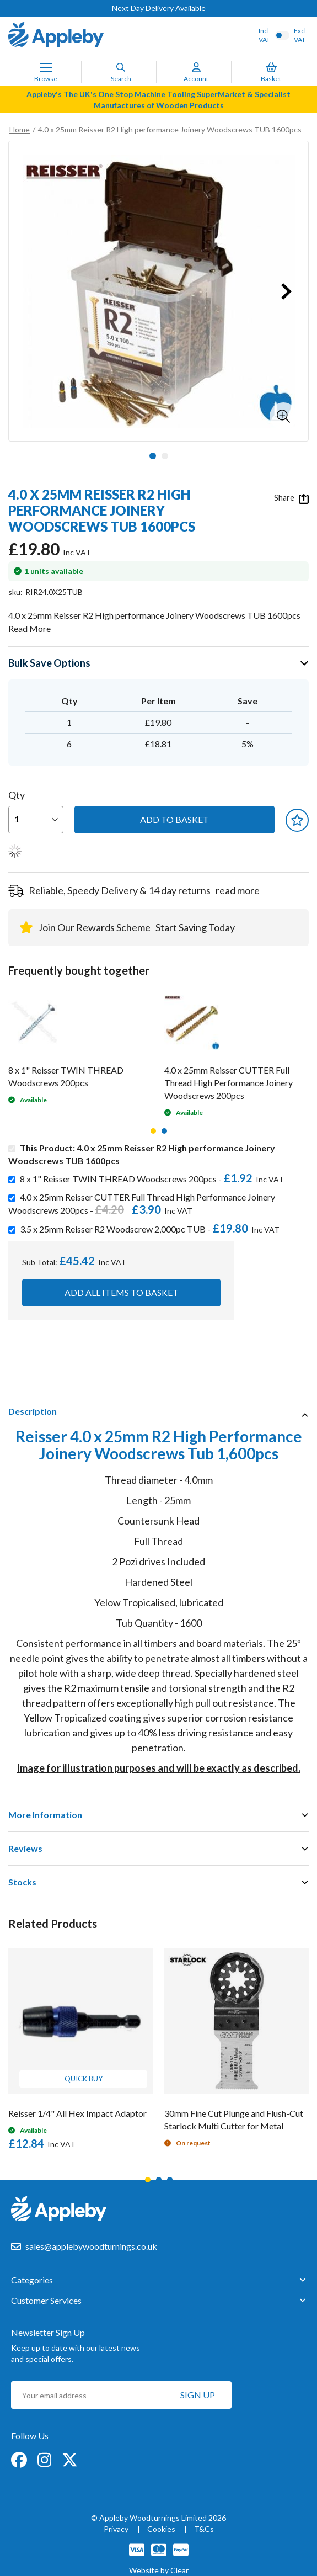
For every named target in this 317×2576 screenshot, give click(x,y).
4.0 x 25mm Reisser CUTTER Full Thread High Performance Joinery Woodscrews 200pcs (228, 1083)
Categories (32, 2280)
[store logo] (56, 36)
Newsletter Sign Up (48, 2332)
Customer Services (46, 2301)
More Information (45, 1814)
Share (291, 498)
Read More (29, 628)
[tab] (158, 1411)
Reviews (25, 1848)
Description (32, 1411)
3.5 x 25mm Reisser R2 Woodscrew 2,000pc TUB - (152, 1229)
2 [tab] (164, 1131)
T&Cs (204, 2529)
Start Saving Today (195, 927)
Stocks (22, 1882)
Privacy (116, 2529)
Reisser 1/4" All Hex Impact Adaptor (77, 2113)
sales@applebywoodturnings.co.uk (91, 2246)
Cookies (161, 2529)
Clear (179, 2570)
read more (238, 890)
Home (19, 129)
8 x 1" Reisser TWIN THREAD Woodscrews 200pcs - (154, 1178)
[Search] (120, 67)
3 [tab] (170, 2179)
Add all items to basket (122, 1292)
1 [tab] (153, 1131)
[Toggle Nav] (45, 67)
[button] (283, 416)
